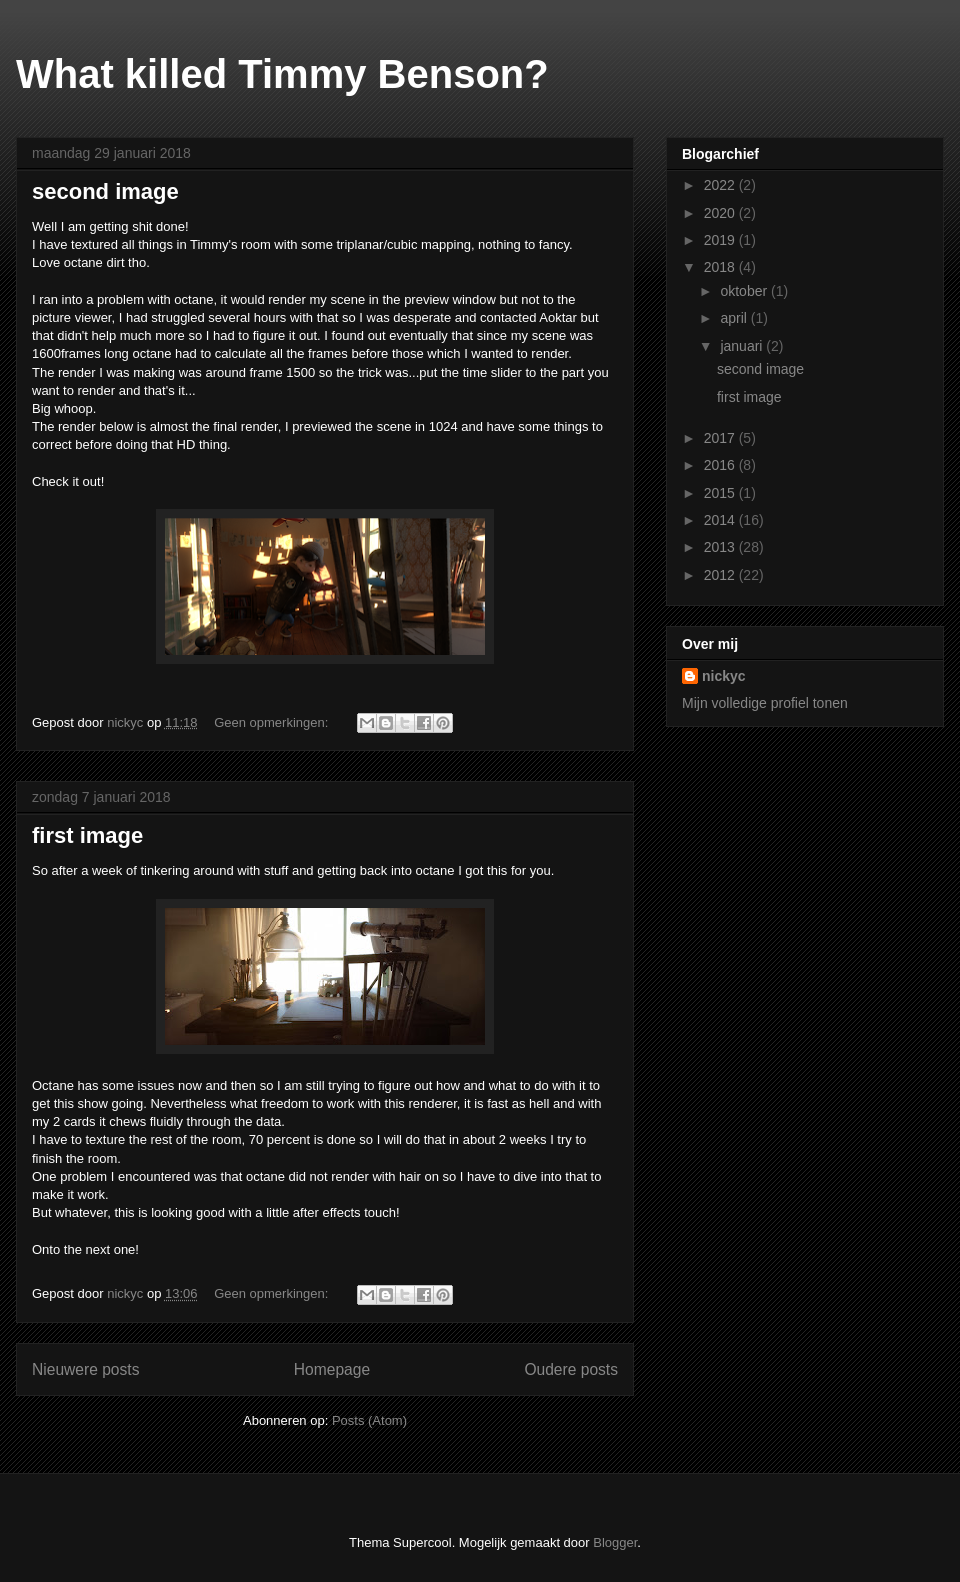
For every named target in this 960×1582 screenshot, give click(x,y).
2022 (721, 185)
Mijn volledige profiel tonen (765, 703)
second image (105, 191)
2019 (721, 240)
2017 (721, 438)
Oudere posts (571, 1369)
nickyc (724, 676)
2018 (721, 267)
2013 (721, 547)
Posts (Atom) (369, 1420)
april (735, 318)
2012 (721, 575)
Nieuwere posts (85, 1369)
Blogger (615, 1542)
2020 (721, 213)
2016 (721, 465)
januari (743, 346)
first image (87, 835)
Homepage (332, 1369)
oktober (745, 291)
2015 (721, 493)
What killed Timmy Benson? (282, 74)
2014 (721, 520)
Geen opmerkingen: (273, 722)
